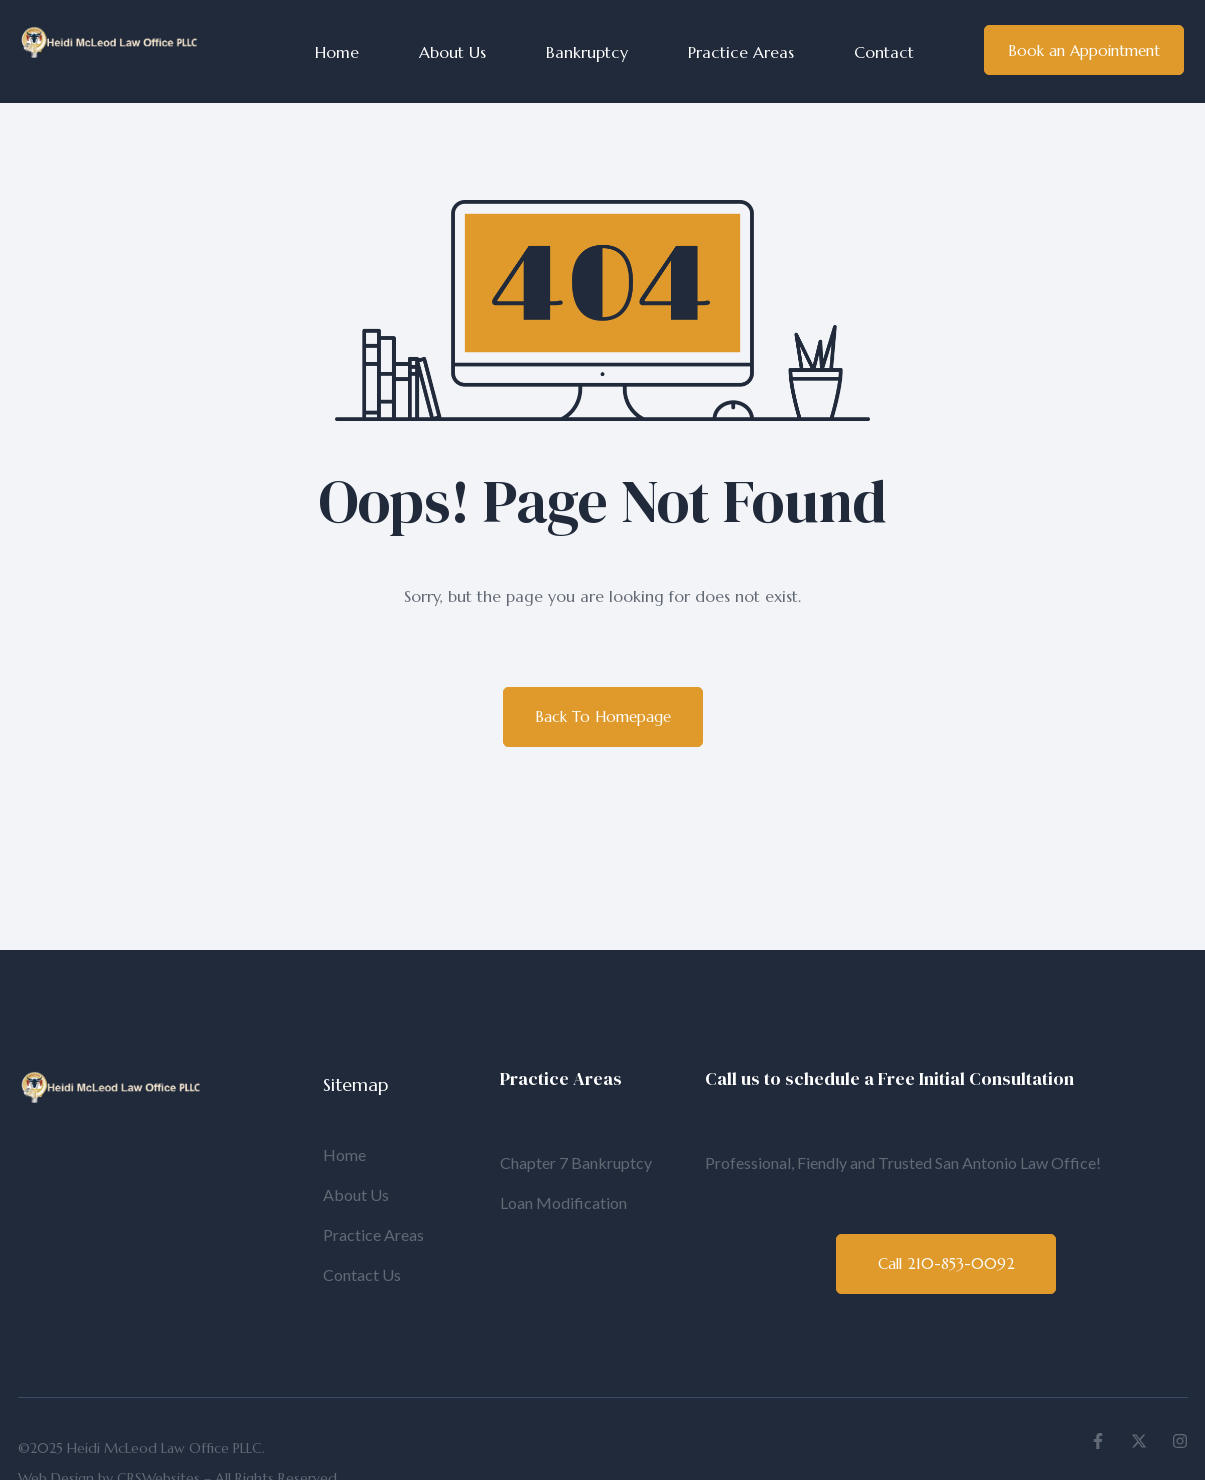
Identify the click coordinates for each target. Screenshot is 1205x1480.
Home (337, 52)
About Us (452, 52)
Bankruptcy (587, 52)
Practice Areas (741, 52)
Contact (884, 52)
